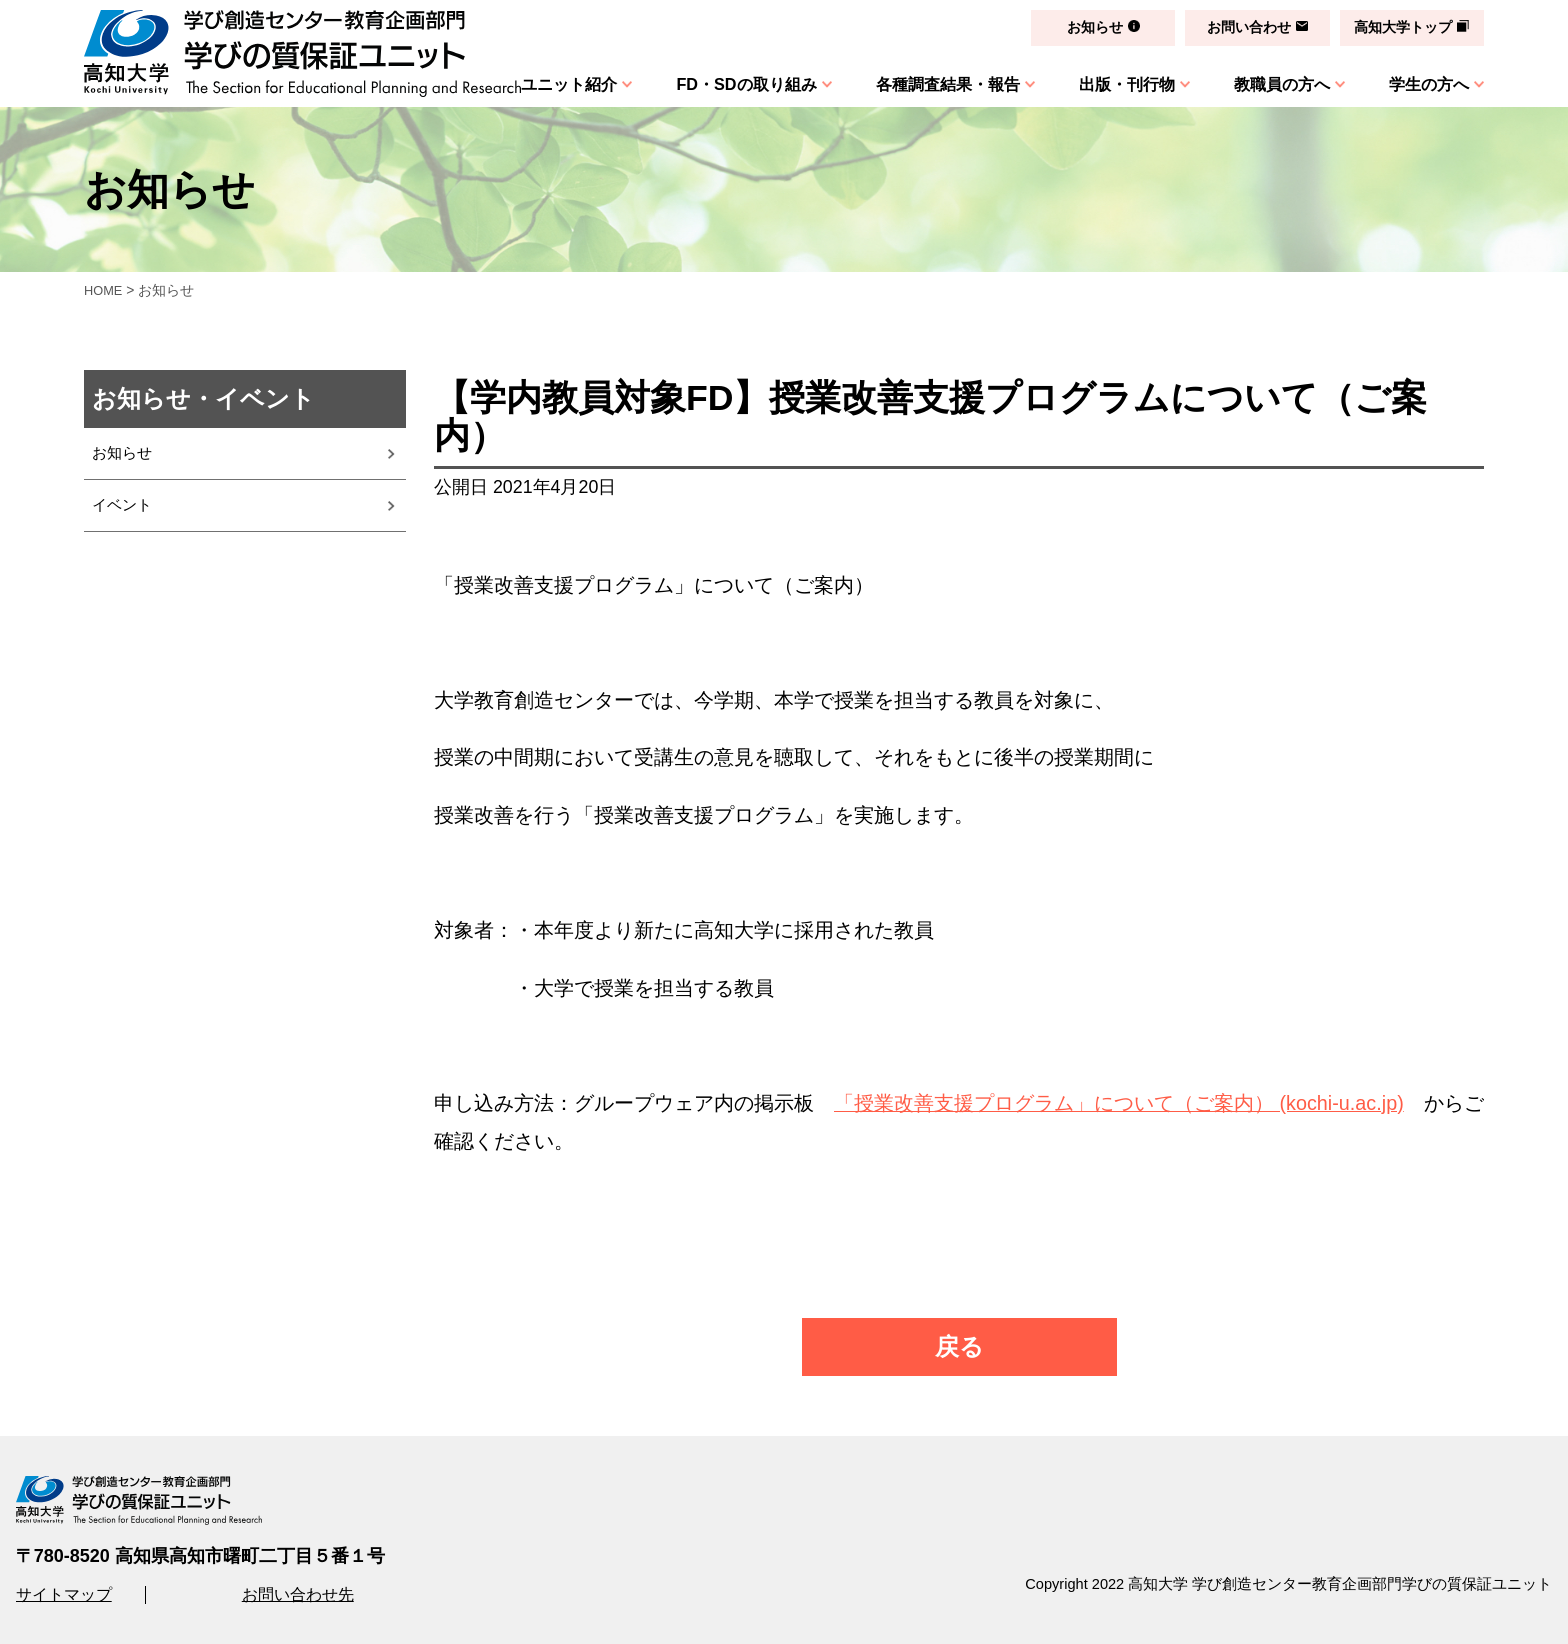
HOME (105, 290)
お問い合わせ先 (298, 1594)
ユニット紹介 (552, 84)
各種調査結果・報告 (937, 84)
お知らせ (1088, 27)
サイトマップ (64, 1594)
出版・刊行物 (1120, 84)
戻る (959, 1346)
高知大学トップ (1402, 27)
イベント (124, 515)
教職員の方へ (1278, 84)
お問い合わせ (1245, 27)
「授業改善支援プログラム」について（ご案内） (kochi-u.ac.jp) (1119, 1103)
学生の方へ (1429, 84)
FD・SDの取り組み (733, 84)
